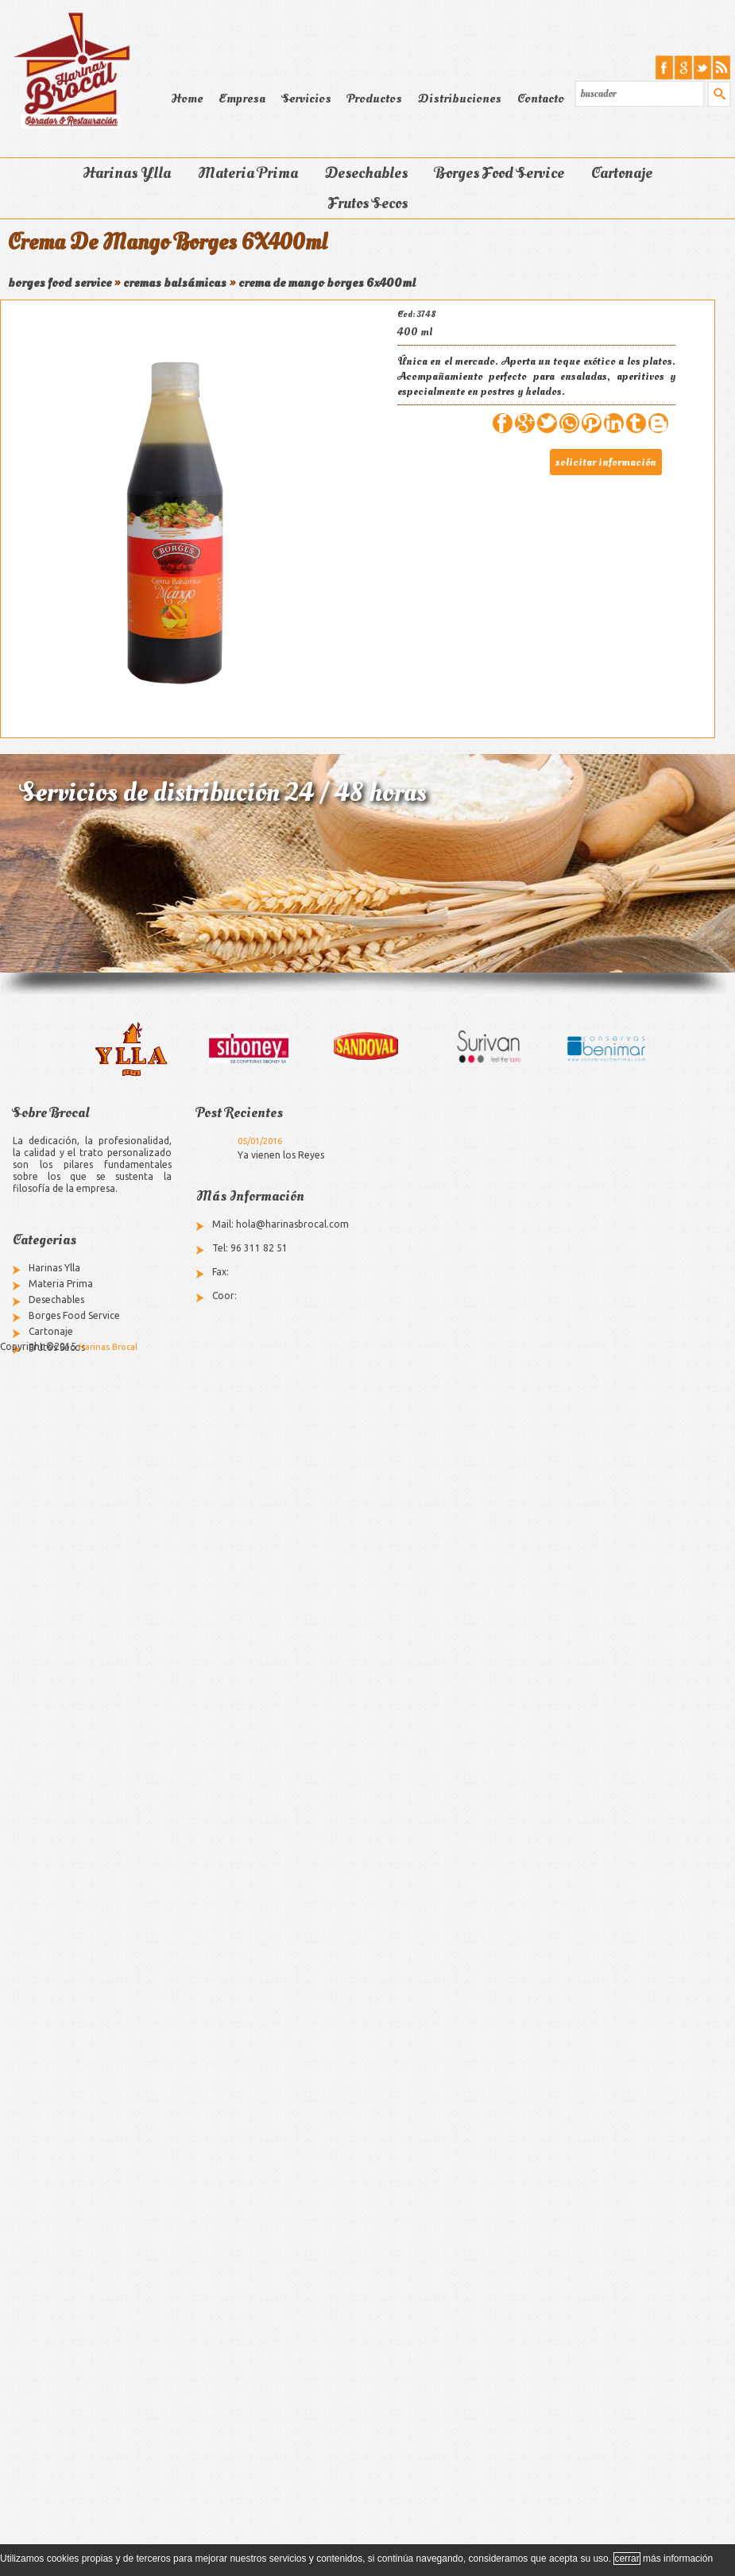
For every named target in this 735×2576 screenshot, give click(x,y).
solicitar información (605, 462)
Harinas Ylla (127, 173)
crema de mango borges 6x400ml (327, 283)
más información (678, 2558)
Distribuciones (459, 98)
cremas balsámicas (174, 283)
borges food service (59, 283)
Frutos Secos (368, 203)
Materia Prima (248, 173)
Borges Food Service (499, 173)
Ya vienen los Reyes (281, 1155)
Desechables (366, 173)
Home (187, 98)
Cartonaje (621, 173)
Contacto (540, 98)
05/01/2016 (260, 1141)
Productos (374, 98)
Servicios (306, 98)
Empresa (242, 98)
